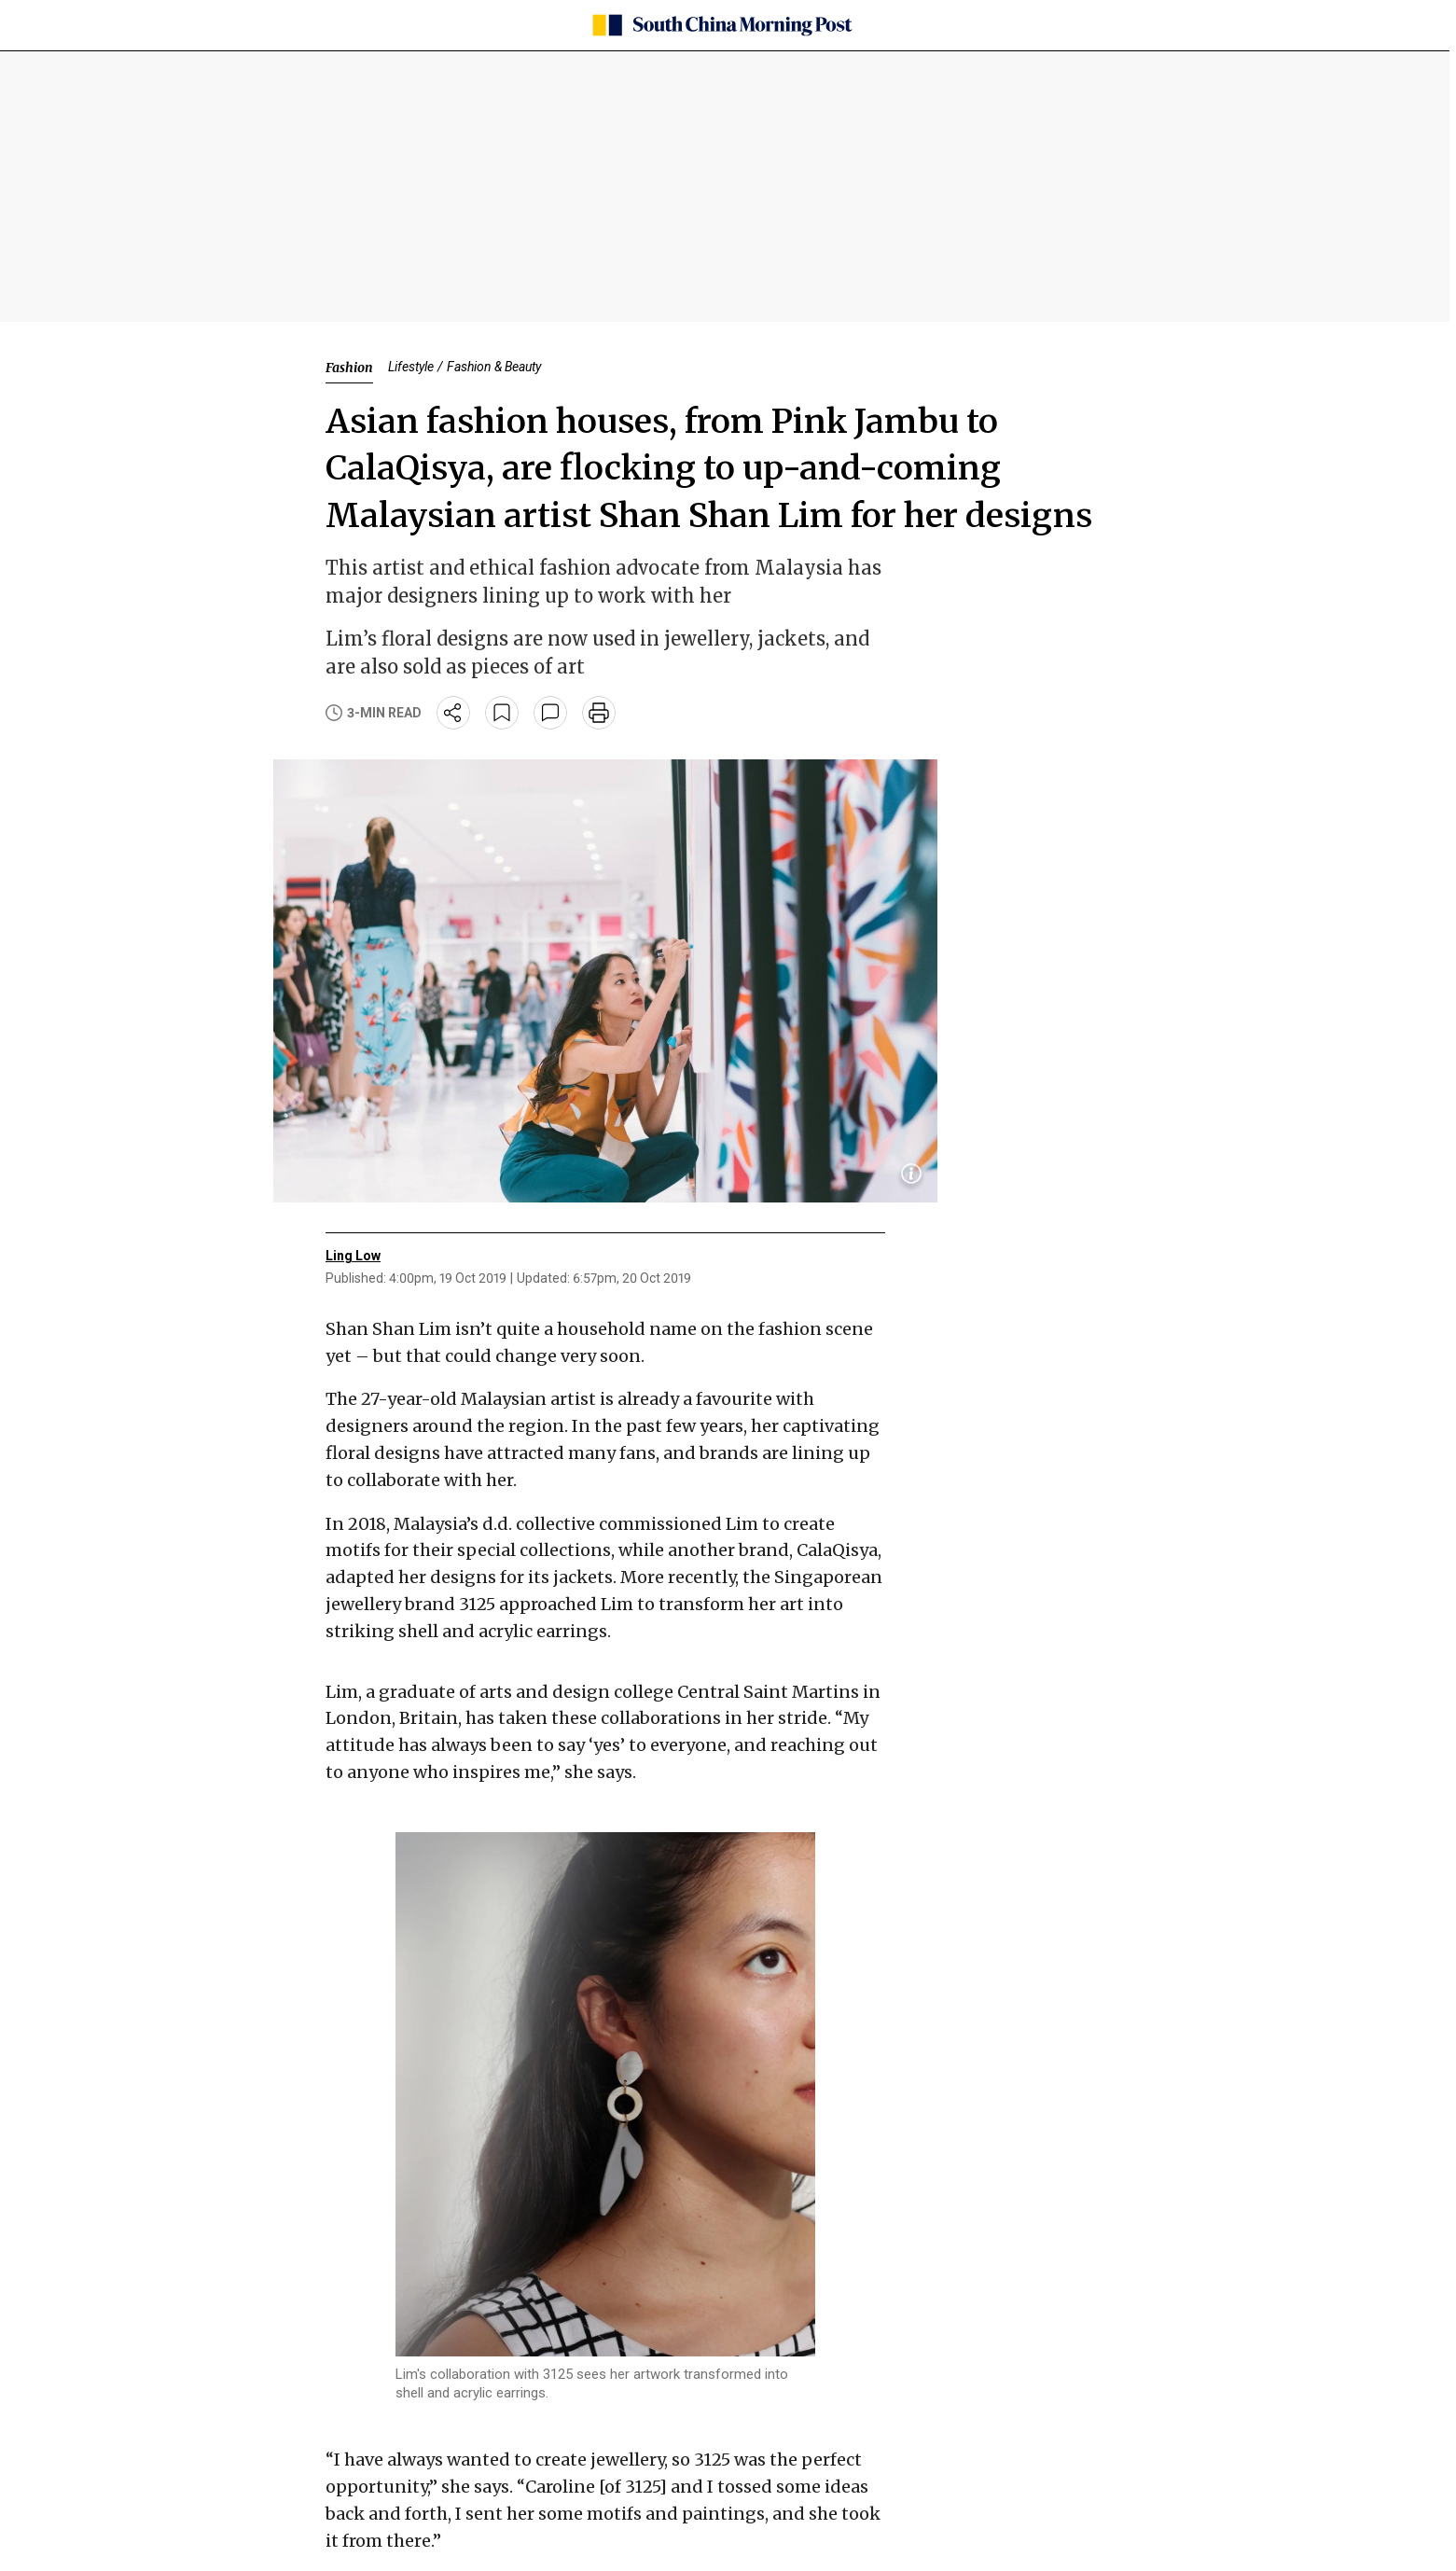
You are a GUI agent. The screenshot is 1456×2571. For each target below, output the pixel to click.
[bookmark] (502, 713)
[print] (599, 713)
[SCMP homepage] (721, 25)
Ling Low (353, 1255)
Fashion (349, 367)
